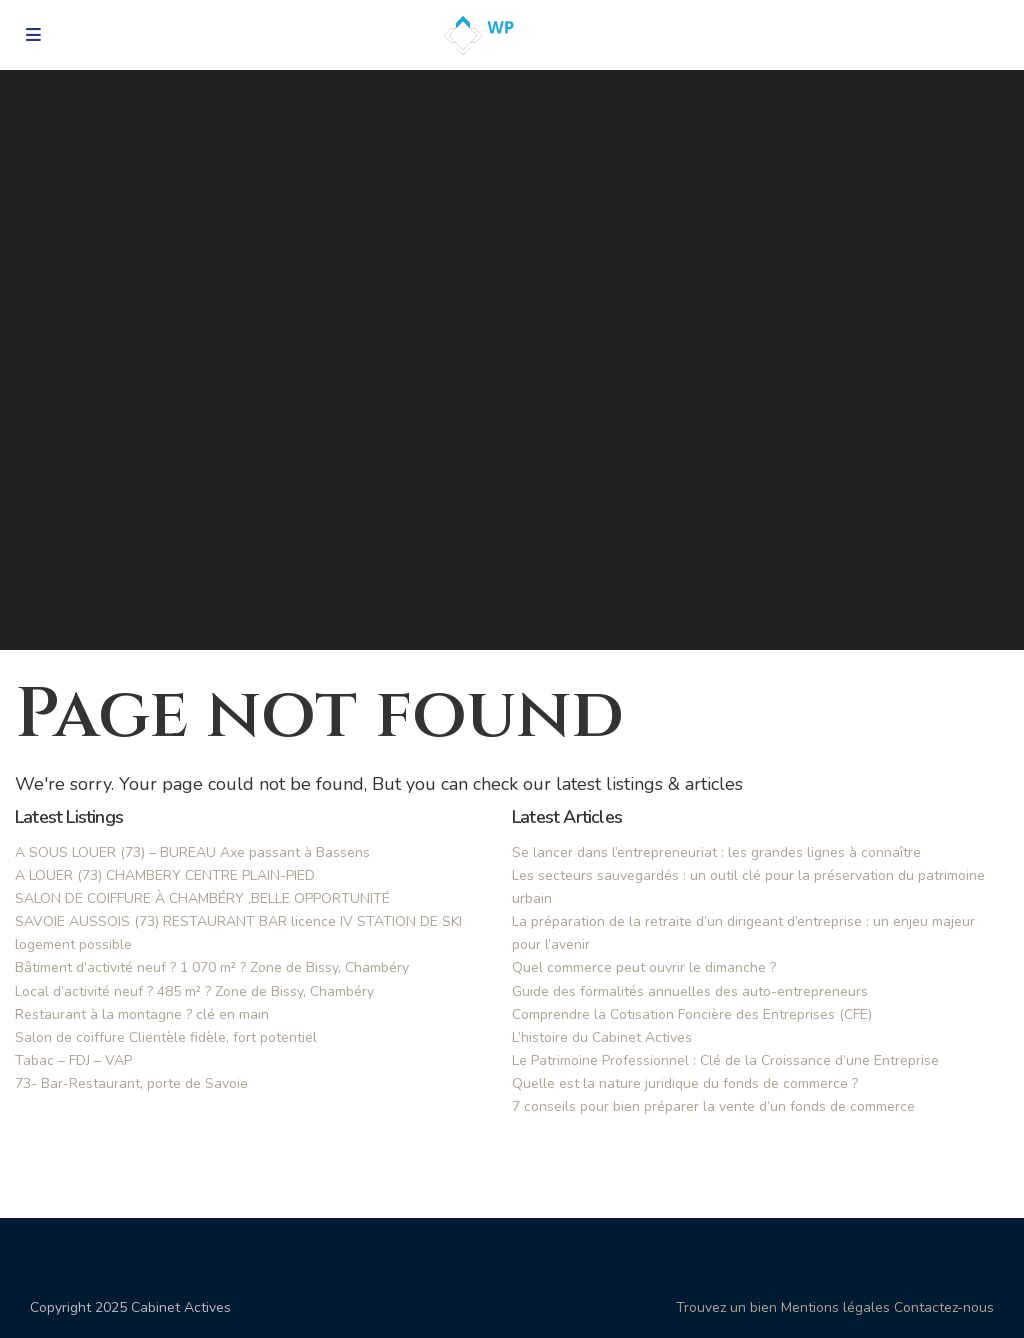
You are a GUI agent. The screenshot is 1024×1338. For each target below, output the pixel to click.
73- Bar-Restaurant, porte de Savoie (131, 1083)
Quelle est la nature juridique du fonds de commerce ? (685, 1083)
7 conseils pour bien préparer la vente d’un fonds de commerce (713, 1106)
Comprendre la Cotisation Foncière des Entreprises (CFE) (692, 1014)
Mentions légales (835, 1307)
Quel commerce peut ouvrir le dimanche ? (644, 967)
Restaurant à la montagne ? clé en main (142, 1014)
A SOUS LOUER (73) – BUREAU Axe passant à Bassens (192, 852)
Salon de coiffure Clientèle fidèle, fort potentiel (166, 1037)
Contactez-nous (944, 1307)
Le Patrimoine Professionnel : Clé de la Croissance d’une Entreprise (725, 1060)
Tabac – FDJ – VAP (73, 1060)
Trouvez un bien (726, 1307)
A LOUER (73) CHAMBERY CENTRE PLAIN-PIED (165, 875)
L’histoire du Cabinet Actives (602, 1037)
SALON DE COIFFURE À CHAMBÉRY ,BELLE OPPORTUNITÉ (202, 898)
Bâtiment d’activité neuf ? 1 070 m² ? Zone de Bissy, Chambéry (212, 967)
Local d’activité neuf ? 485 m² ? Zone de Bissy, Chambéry (194, 991)
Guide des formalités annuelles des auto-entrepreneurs (690, 991)
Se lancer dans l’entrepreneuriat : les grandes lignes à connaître (716, 852)
